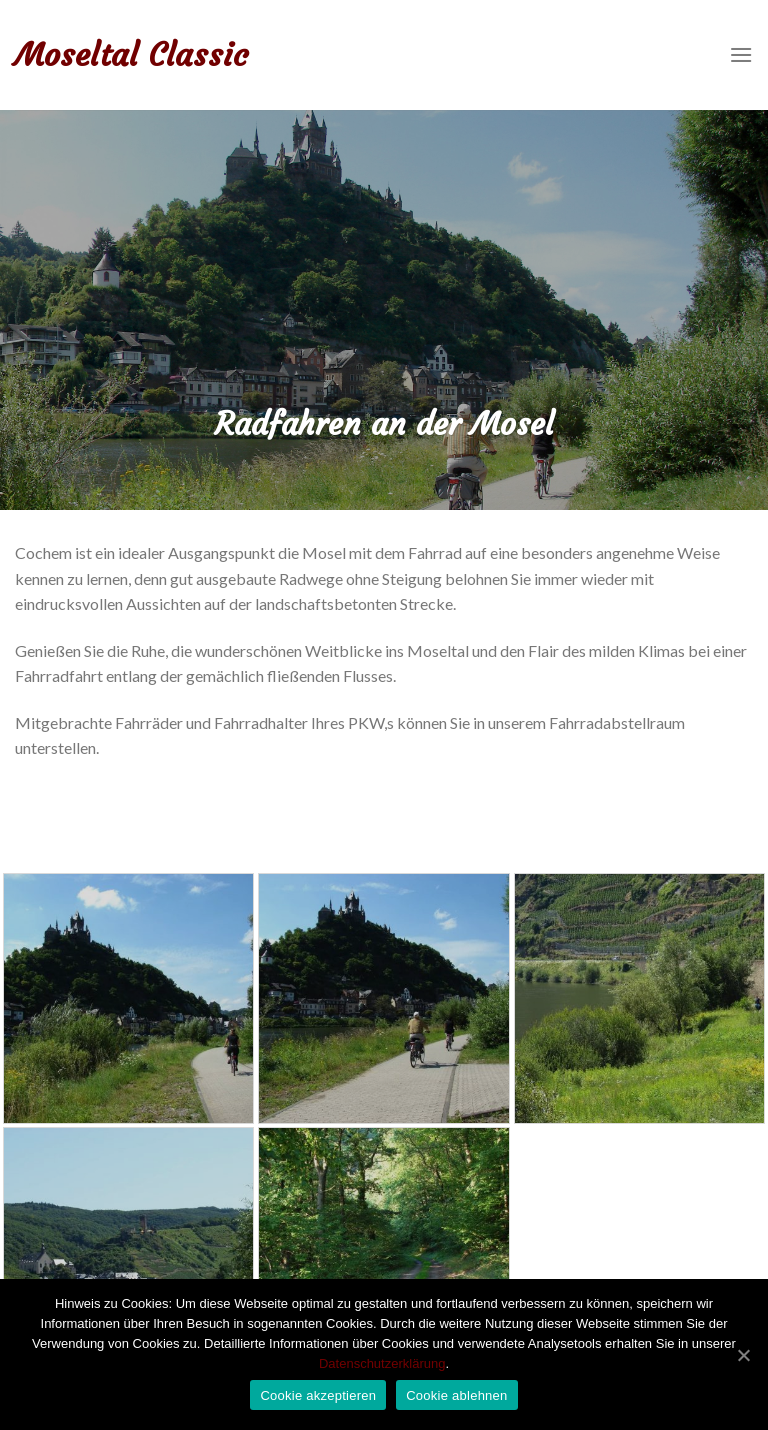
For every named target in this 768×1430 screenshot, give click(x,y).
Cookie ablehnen (456, 1395)
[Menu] (741, 54)
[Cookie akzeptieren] (743, 1355)
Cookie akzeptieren (318, 1395)
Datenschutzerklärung (382, 1363)
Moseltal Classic (132, 55)
